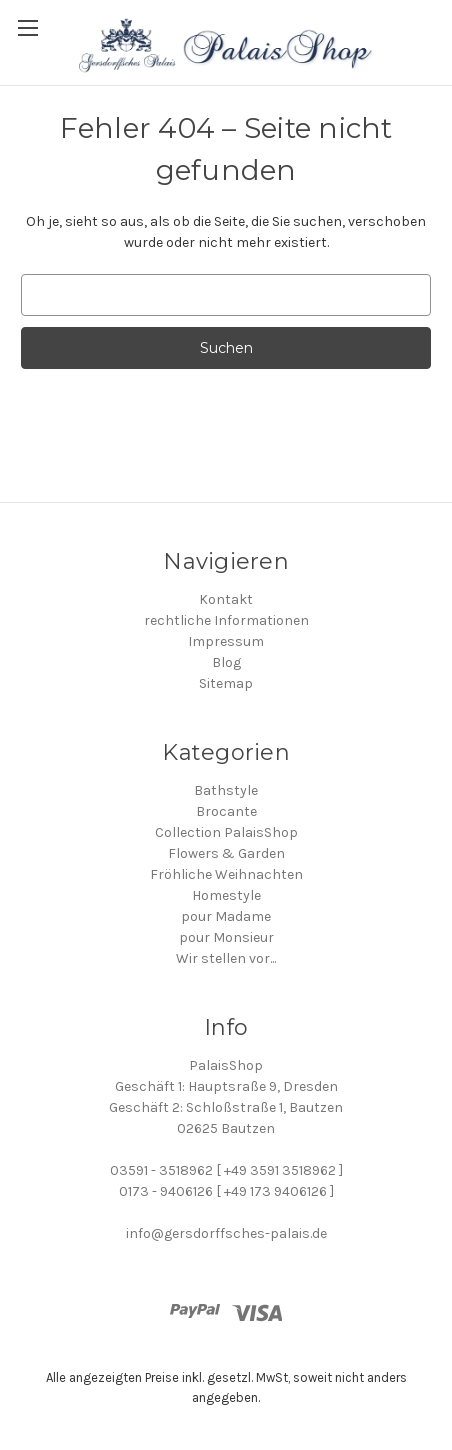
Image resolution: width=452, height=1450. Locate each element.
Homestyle (226, 895)
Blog (226, 662)
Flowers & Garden (226, 853)
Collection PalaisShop (226, 832)
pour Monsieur (226, 937)
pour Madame (226, 916)
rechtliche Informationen (226, 620)
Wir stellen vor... (226, 958)
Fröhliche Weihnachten (226, 874)
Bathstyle (226, 790)
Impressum (226, 641)
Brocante (226, 811)
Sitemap (226, 683)
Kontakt (226, 599)
